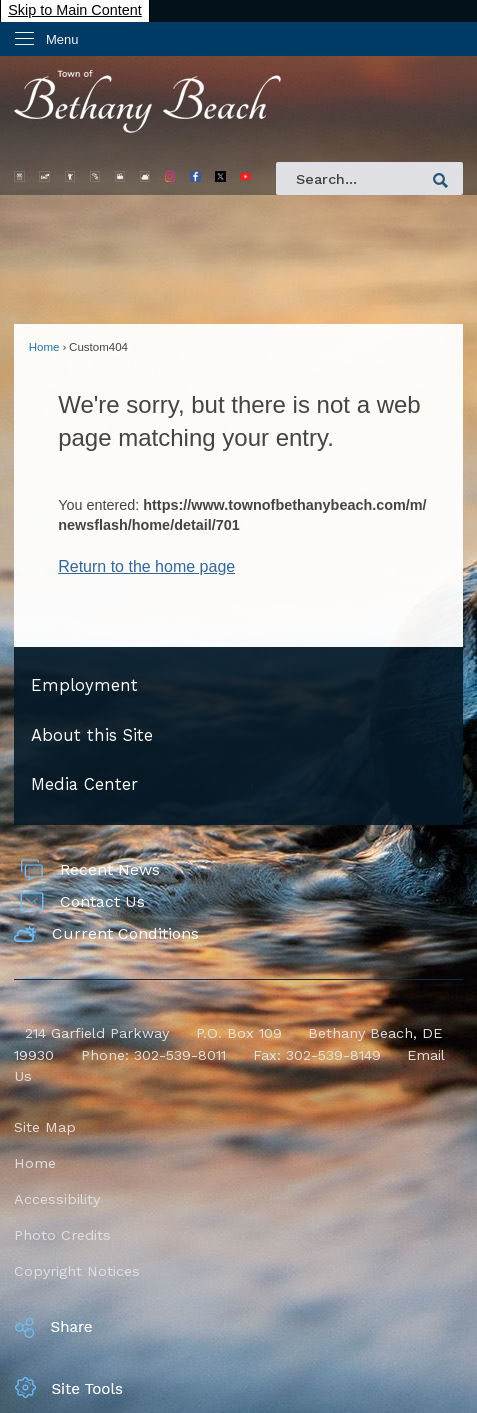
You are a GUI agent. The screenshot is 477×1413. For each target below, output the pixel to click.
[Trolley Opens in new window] (19, 176)
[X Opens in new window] (220, 176)
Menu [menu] (62, 39)
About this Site (92, 735)
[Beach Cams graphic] (120, 176)
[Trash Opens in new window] (70, 176)
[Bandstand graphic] (95, 176)
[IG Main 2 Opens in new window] (170, 176)
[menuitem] (238, 687)
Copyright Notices (77, 1271)
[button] (440, 181)
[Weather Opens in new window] (145, 176)
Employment (84, 685)
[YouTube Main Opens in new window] (245, 176)
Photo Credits (62, 1235)
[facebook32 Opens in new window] (195, 176)
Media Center (84, 784)
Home (44, 347)
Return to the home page (146, 566)
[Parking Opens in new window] (44, 176)
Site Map (45, 1127)
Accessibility (57, 1199)
